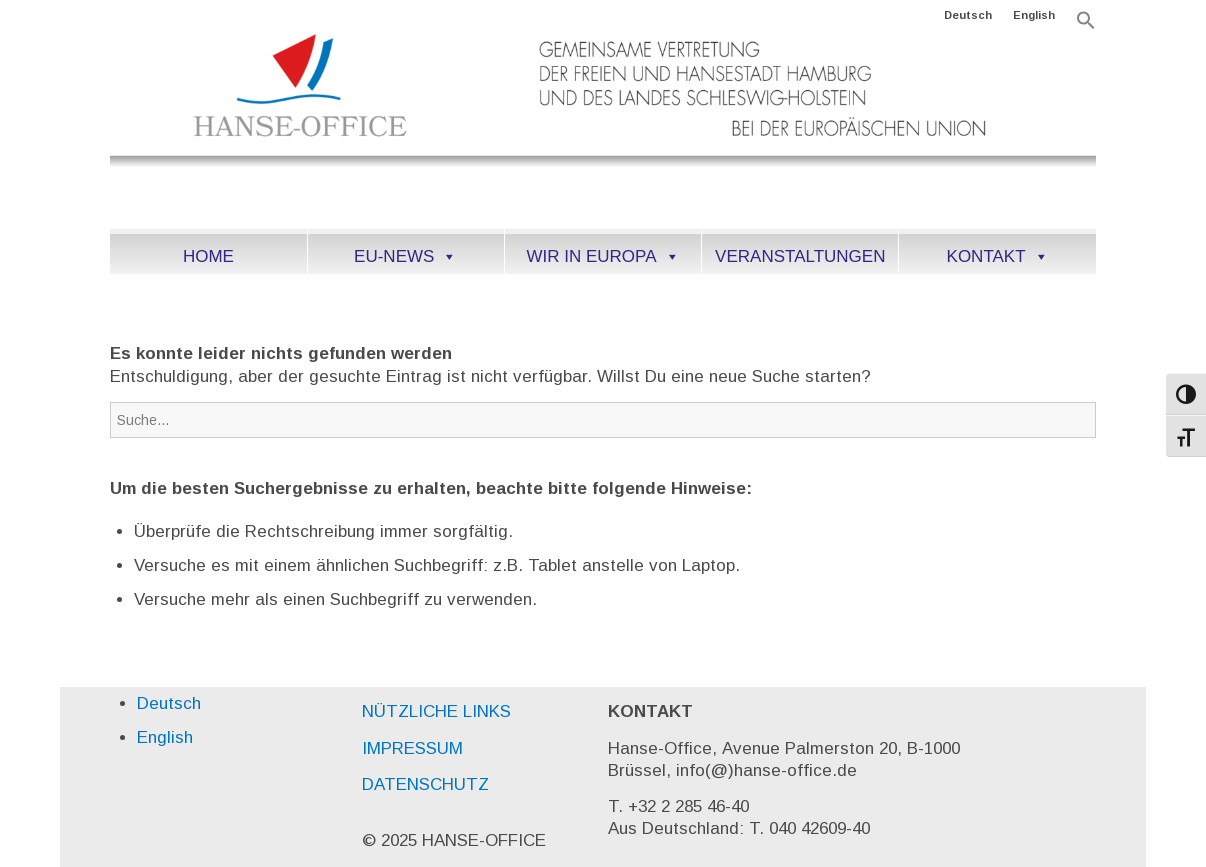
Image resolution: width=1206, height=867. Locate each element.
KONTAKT (998, 256)
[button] (1086, 26)
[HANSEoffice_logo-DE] (602, 129)
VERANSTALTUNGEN (800, 256)
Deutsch (968, 15)
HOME (208, 256)
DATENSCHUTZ (425, 784)
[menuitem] (968, 15)
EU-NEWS (405, 256)
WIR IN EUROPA (602, 256)
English (1034, 15)
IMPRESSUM (412, 748)
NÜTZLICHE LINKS (436, 711)
